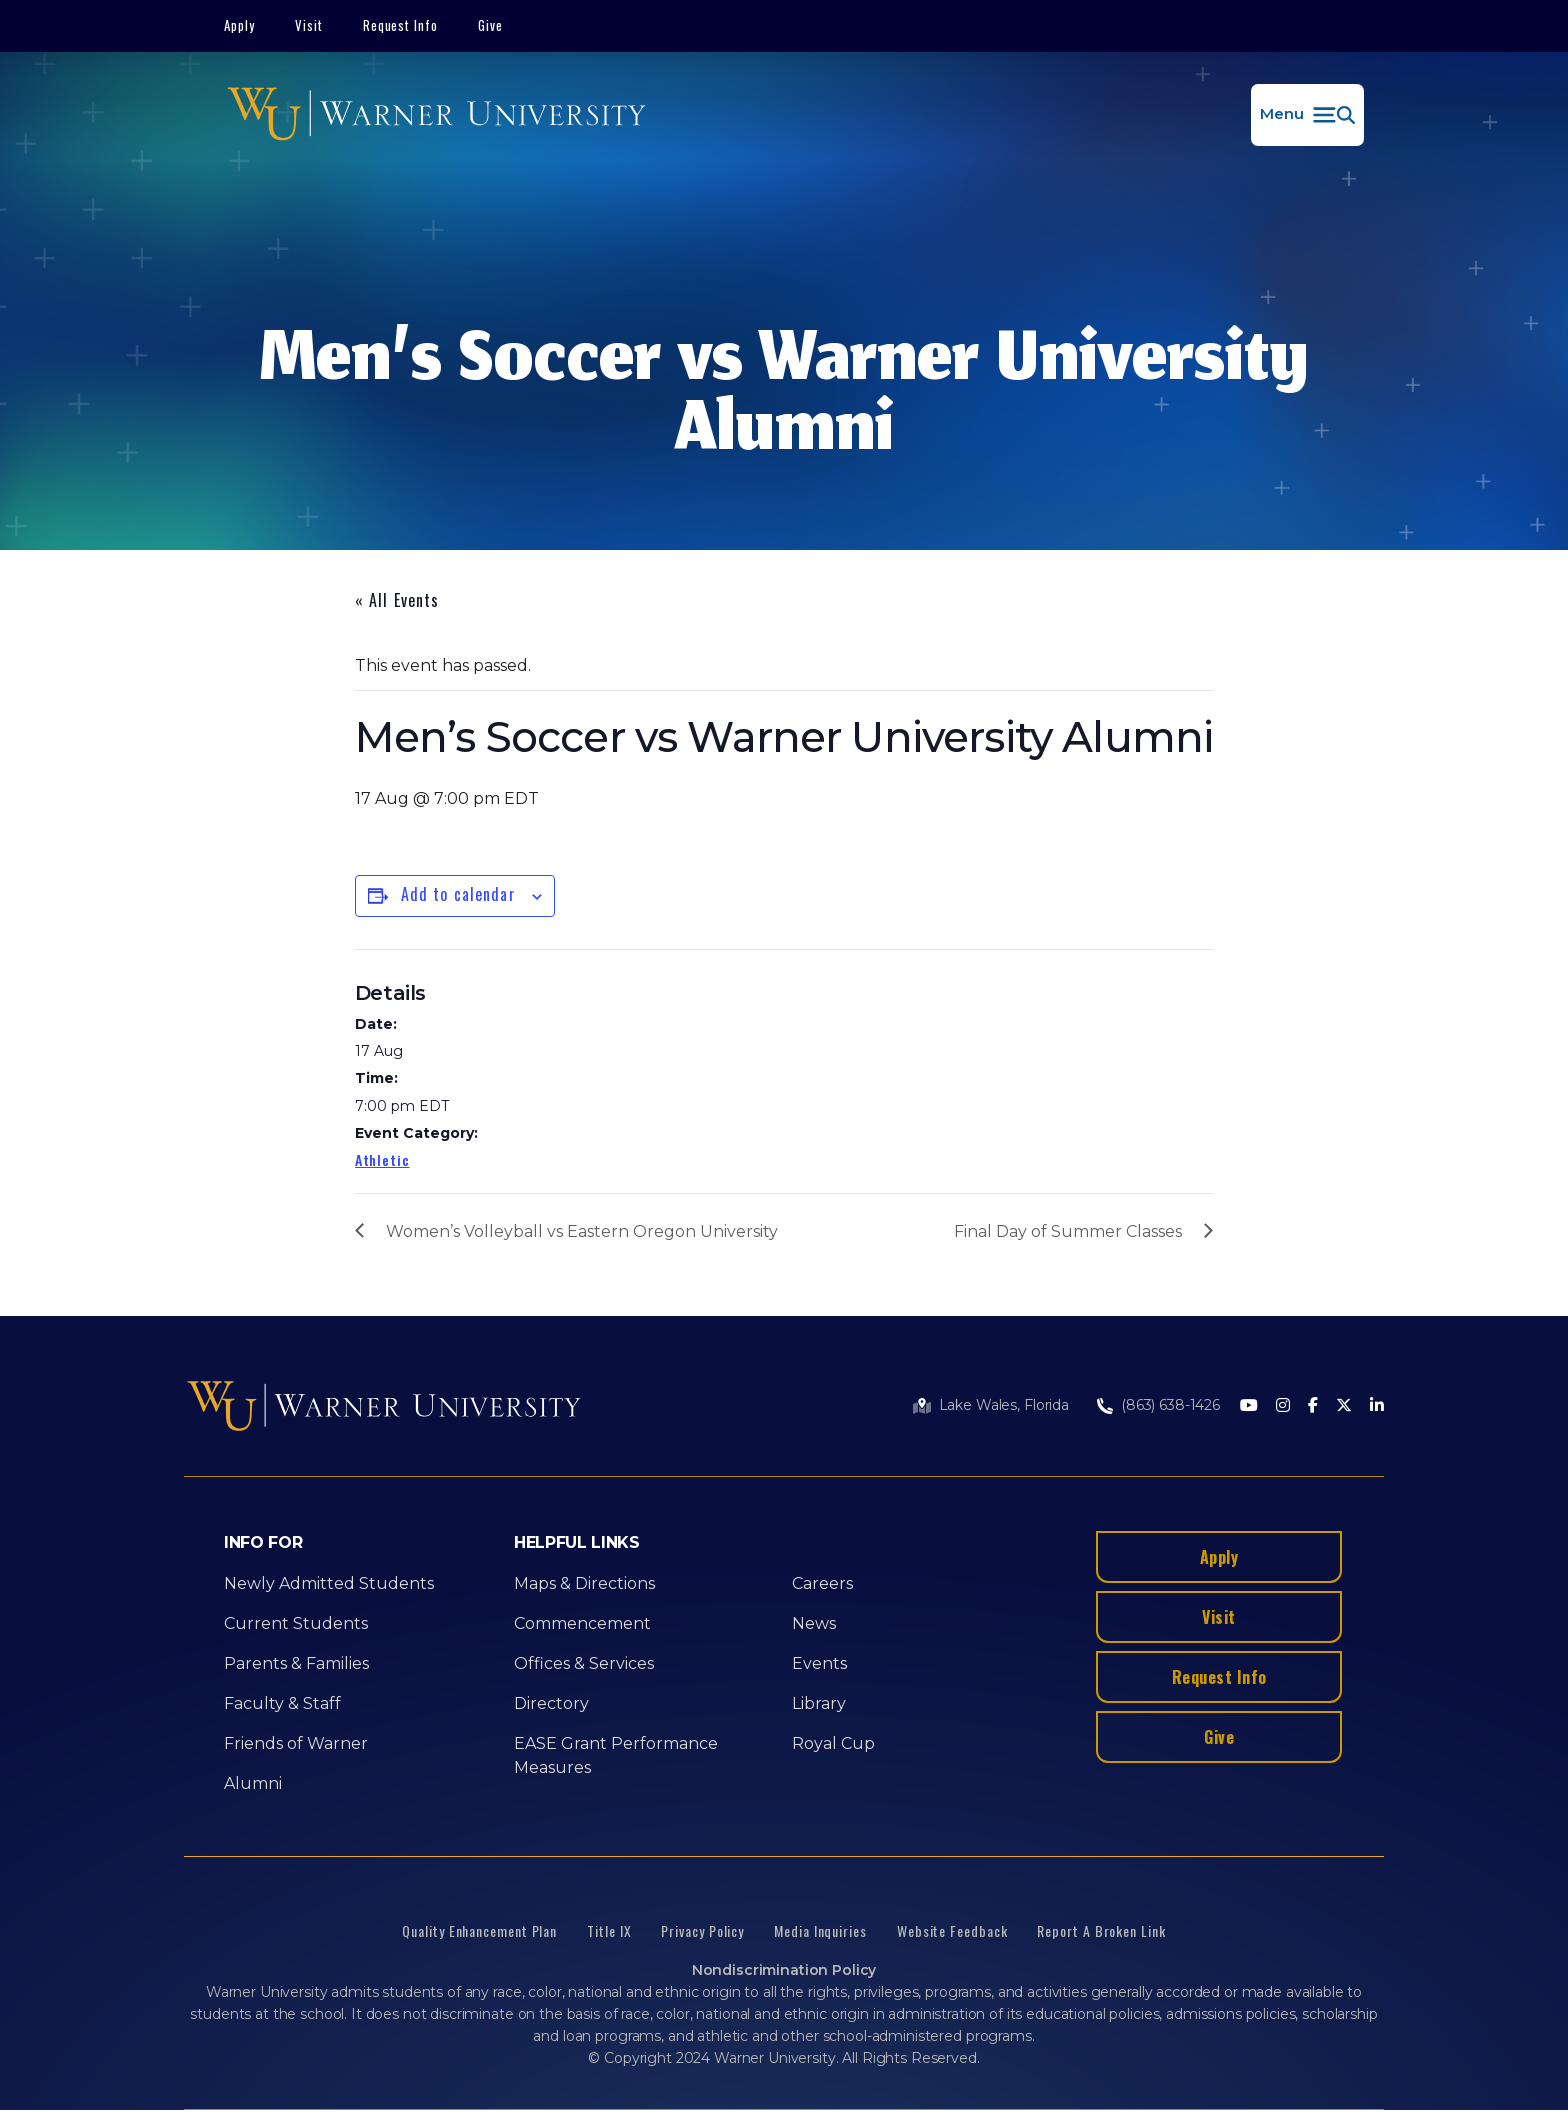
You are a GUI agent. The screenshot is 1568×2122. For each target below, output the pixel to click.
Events (819, 1663)
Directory (551, 1703)
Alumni (253, 1783)
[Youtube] (1249, 1406)
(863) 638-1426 (1170, 1405)
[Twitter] (1344, 1406)
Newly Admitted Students (329, 1583)
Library (819, 1703)
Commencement (582, 1623)
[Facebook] (1313, 1406)
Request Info (401, 25)
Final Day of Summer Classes (1068, 1231)
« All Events (397, 600)
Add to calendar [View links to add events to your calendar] (458, 894)
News (814, 1623)
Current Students (296, 1623)
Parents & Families (296, 1663)
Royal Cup (833, 1743)
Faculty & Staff (282, 1703)
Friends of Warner (296, 1743)
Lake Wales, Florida (1004, 1405)
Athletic (382, 1159)
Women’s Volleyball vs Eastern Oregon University (582, 1231)
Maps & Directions (584, 1583)
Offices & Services (584, 1663)
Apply (239, 25)
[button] (1307, 115)
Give (490, 25)
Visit (309, 25)
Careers (822, 1583)
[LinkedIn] (1377, 1406)
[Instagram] (1283, 1406)
